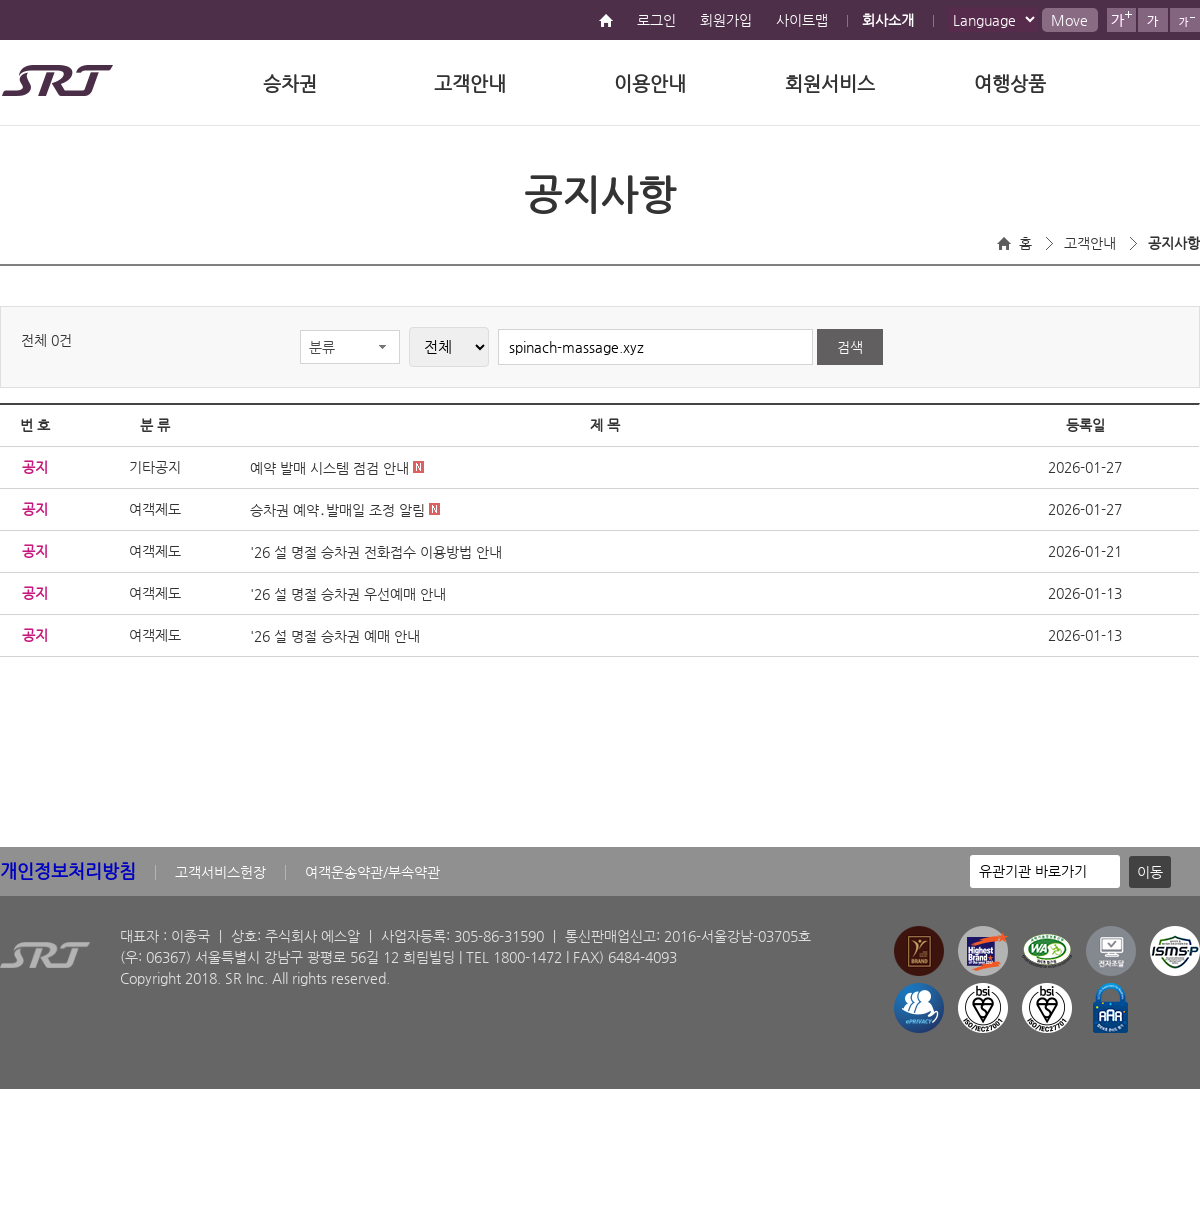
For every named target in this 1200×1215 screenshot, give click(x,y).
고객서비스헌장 (220, 872)
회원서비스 (830, 83)
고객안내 (470, 83)
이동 (1150, 872)
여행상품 (1010, 83)
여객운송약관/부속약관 (372, 872)
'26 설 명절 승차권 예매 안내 (335, 636)
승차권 (290, 83)
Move (1069, 20)
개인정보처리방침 (68, 870)
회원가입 (726, 20)
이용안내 (650, 83)
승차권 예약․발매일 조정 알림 (345, 510)
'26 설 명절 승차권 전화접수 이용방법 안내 (376, 552)
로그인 (656, 20)
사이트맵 (802, 20)
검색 (850, 347)
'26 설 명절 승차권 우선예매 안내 (348, 594)
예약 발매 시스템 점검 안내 (337, 468)
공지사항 (1174, 243)
